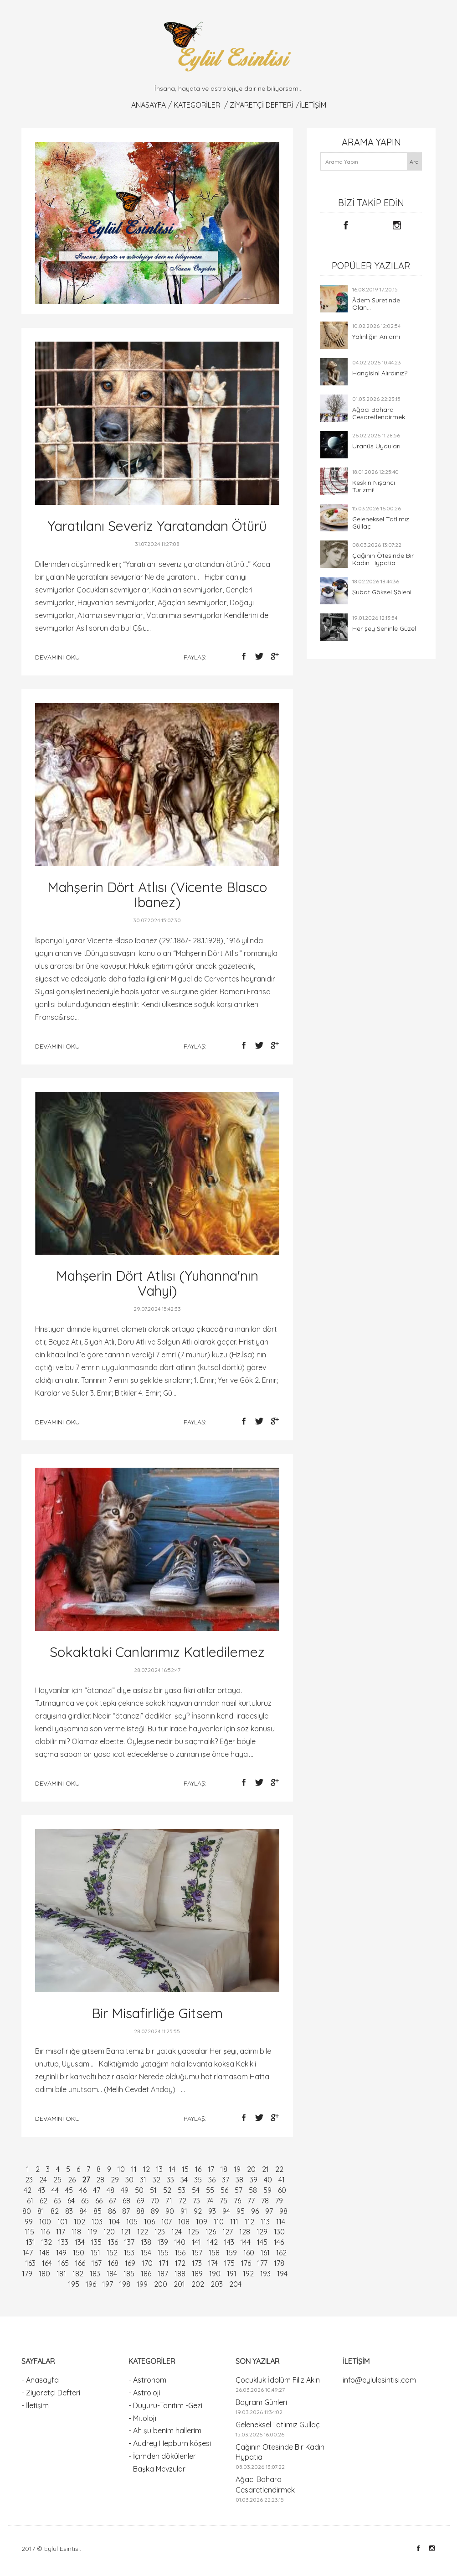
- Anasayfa (40, 2379)
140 (180, 2242)
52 (167, 2190)
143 (229, 2242)
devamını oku (57, 657)
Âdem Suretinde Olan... (376, 304)
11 (134, 2169)
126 (210, 2231)
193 (265, 2273)
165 (63, 2263)
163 (31, 2263)
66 (99, 2200)
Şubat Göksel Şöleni (381, 592)
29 (115, 2179)
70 (155, 2200)
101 (62, 2221)
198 (124, 2284)
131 (30, 2242)
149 (61, 2252)
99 (29, 2221)
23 (29, 2179)
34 (184, 2179)
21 (265, 2169)
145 (262, 2242)
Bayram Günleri (261, 2402)
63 (57, 2200)
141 (196, 2242)
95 (240, 2211)
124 (176, 2231)
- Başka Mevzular (156, 2468)
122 (142, 2231)
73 (196, 2200)
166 (80, 2263)
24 (43, 2179)
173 (197, 2263)
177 (262, 2263)
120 (109, 2231)
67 (112, 2200)
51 (153, 2190)
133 (63, 2242)
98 (283, 2211)
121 (126, 2231)
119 (92, 2231)
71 (168, 2200)
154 (146, 2252)
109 (201, 2221)
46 (83, 2190)
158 (214, 2252)
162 (281, 2252)
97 (269, 2211)
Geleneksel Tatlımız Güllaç (380, 522)
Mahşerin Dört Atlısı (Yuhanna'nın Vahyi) (157, 1283)
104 (114, 2221)
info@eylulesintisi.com (379, 2379)
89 (155, 2211)
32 (156, 2179)
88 (140, 2211)
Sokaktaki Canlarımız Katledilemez (157, 1652)
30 (129, 2179)
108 (184, 2221)
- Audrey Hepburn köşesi (169, 2443)
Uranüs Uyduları (376, 446)
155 (163, 2252)
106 (149, 2221)
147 (28, 2252)
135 (96, 2242)
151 (95, 2252)
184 (112, 2273)
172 (180, 2263)
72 (182, 2200)
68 (126, 2200)
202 (197, 2284)
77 (251, 2200)
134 (80, 2242)
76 (237, 2200)
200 (160, 2284)
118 (76, 2231)
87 (126, 2211)
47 (96, 2190)
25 (57, 2179)
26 (72, 2179)
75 (223, 2200)
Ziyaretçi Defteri (261, 104)
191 (231, 2273)
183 (95, 2273)
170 (147, 2263)
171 (164, 2263)
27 (86, 2179)
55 (210, 2190)
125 (193, 2231)
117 (60, 2231)
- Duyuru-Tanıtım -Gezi (165, 2405)
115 (29, 2231)
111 (234, 2221)
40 (268, 2179)
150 (78, 2252)
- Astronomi (148, 2379)
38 (239, 2179)
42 (27, 2190)
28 (100, 2179)
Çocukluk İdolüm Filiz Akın (278, 2379)
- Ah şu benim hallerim (164, 2430)
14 (172, 2169)
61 (30, 2200)
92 (198, 2211)
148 (44, 2252)
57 (238, 2190)
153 (129, 2252)
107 (166, 2221)
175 (229, 2263)
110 (219, 2221)
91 (183, 2211)
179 (27, 2273)
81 (40, 2211)
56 (224, 2190)
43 (41, 2190)
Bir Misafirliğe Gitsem (157, 2013)
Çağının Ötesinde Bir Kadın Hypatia (383, 559)
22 (279, 2169)
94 (226, 2211)
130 (279, 2231)
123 (159, 2231)
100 (45, 2221)
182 (77, 2273)
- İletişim (35, 2405)
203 (217, 2284)
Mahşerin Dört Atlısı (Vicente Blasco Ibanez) (157, 894)
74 (209, 2200)
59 (267, 2190)
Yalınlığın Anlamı (376, 336)
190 (215, 2273)
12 (146, 2169)
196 (91, 2284)
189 (197, 2273)
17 (211, 2169)
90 (169, 2211)
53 (181, 2190)
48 (110, 2190)
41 (281, 2179)
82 (55, 2211)
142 (212, 2242)
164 (47, 2263)
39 (253, 2179)
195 (73, 2284)
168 (113, 2263)
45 (69, 2190)
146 (279, 2242)
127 (227, 2231)
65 (85, 2200)
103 (97, 2221)
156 (180, 2252)
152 (112, 2252)
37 (225, 2179)
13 (159, 2169)
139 (163, 2242)
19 (237, 2169)
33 (170, 2179)
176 (246, 2263)
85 (97, 2211)
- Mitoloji (142, 2418)
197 (108, 2284)
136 (113, 2242)
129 (262, 2231)
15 (185, 2169)
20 (251, 2169)
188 (180, 2273)
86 (112, 2211)
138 (146, 2242)
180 (44, 2273)
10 (121, 2169)
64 (71, 2200)
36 (212, 2179)
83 (69, 2211)
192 (248, 2273)
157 (197, 2252)
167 (97, 2263)
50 (139, 2190)
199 (142, 2284)
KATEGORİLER (197, 104)
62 (43, 2200)
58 (253, 2190)
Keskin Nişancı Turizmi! (373, 486)
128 (244, 2231)
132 (46, 2242)
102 (79, 2221)
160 (248, 2252)
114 (280, 2221)
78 (265, 2200)
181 (61, 2273)
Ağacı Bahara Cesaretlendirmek (378, 413)
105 (132, 2221)
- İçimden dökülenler (162, 2456)
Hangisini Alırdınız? (379, 373)
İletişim (312, 104)
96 (255, 2211)
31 (143, 2179)
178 (279, 2263)
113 (265, 2221)
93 (212, 2211)
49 (124, 2190)
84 (83, 2211)
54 (196, 2190)
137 (129, 2242)
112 (249, 2221)
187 (163, 2273)
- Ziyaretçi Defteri (50, 2392)
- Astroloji (144, 2392)
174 (213, 2263)
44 (55, 2190)
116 (45, 2231)
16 (198, 2169)
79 (279, 2200)
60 (282, 2190)
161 (265, 2252)
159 (231, 2252)
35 (198, 2179)
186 (146, 2273)
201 (179, 2284)
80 (26, 2211)
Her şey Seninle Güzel (384, 628)
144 (246, 2242)
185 (128, 2273)
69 (140, 2200)
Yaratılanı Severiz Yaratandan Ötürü (157, 526)
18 (224, 2169)
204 (235, 2284)
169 (130, 2263)
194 (282, 2273)
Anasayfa (148, 104)
